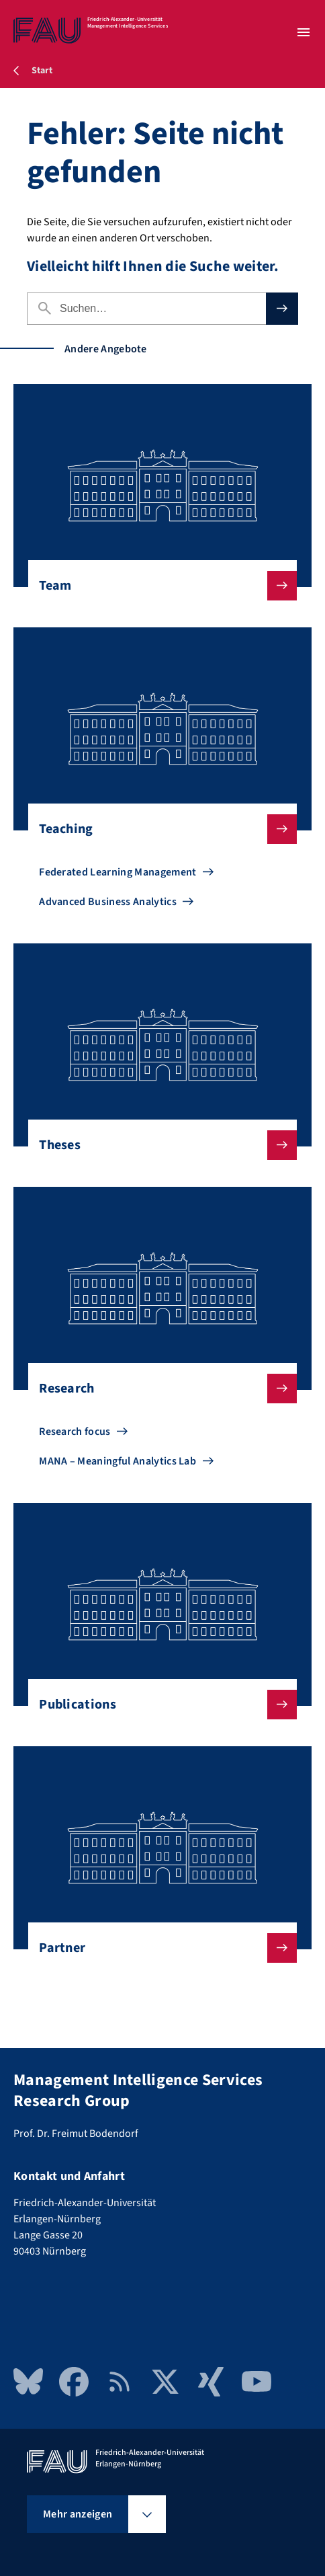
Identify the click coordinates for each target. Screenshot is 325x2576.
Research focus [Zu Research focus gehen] (74, 1431)
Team (157, 585)
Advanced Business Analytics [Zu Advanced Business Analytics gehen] (108, 901)
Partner (157, 1948)
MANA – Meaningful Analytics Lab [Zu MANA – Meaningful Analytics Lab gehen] (117, 1461)
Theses (157, 1145)
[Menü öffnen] (303, 32)
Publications (157, 1704)
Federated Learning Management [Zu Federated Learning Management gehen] (117, 872)
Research (157, 1388)
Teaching (157, 829)
